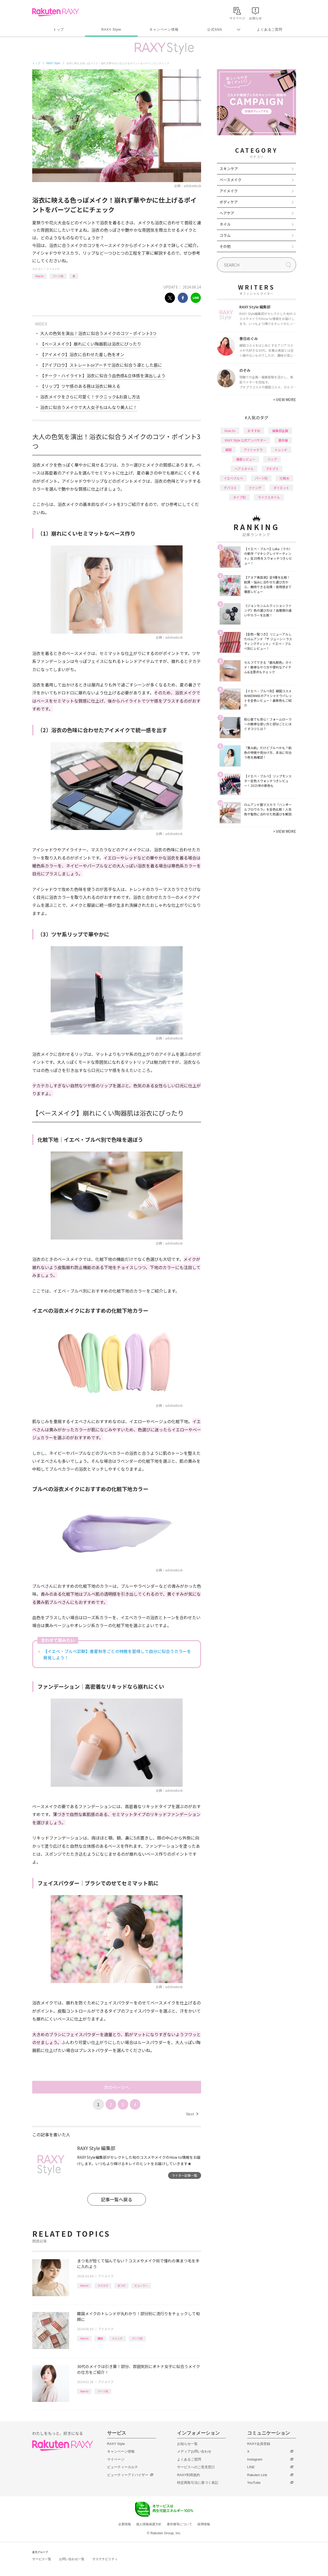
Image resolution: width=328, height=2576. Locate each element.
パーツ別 (58, 276)
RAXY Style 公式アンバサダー (245, 440)
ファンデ (255, 487)
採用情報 (203, 2524)
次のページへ (116, 2087)
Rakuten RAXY (55, 12)
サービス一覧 (41, 2559)
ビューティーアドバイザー (127, 2475)
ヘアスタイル (244, 468)
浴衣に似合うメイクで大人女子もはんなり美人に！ (88, 407)
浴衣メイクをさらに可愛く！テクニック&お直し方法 (90, 396)
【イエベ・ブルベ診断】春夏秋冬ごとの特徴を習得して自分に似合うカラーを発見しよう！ (117, 1654)
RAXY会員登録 (258, 2444)
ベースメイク (230, 179)
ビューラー (141, 2285)
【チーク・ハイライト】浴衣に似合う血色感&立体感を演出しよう (102, 375)
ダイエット (281, 487)
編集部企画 (280, 430)
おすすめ (254, 430)
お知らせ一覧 (187, 2444)
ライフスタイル (269, 497)
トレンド (117, 2338)
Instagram (255, 2459)
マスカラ (103, 2285)
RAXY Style (111, 29)
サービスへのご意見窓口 (196, 2467)
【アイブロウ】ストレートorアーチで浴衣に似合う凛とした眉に (101, 365)
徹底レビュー (245, 459)
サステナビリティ (105, 2559)
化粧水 (284, 478)
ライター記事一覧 (184, 2175)
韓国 (100, 2338)
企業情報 (124, 2524)
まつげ (121, 2285)
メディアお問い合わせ (194, 2451)
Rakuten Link (257, 2475)
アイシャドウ (253, 449)
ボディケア (229, 202)
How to (39, 276)
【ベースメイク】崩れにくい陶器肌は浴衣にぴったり (90, 344)
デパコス (230, 487)
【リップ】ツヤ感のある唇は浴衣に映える (80, 386)
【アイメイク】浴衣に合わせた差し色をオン (82, 354)
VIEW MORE (284, 399)
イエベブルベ (233, 478)
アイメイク (53, 269)
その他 (225, 246)
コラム (225, 235)
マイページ (115, 2459)
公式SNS (214, 29)
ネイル (225, 224)
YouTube (254, 2483)
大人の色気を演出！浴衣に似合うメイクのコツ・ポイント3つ (98, 333)
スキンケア (229, 168)
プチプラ (272, 468)
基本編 (283, 440)
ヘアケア (227, 213)
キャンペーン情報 (163, 29)
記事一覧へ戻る (116, 2199)
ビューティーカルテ (122, 2467)
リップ (272, 459)
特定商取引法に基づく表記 (197, 2483)
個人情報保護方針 (148, 2524)
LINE (251, 2467)
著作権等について (179, 2524)
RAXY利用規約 (188, 2475)
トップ (58, 29)
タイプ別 (239, 497)
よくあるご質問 (269, 29)
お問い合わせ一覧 (71, 2559)
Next (192, 2114)
